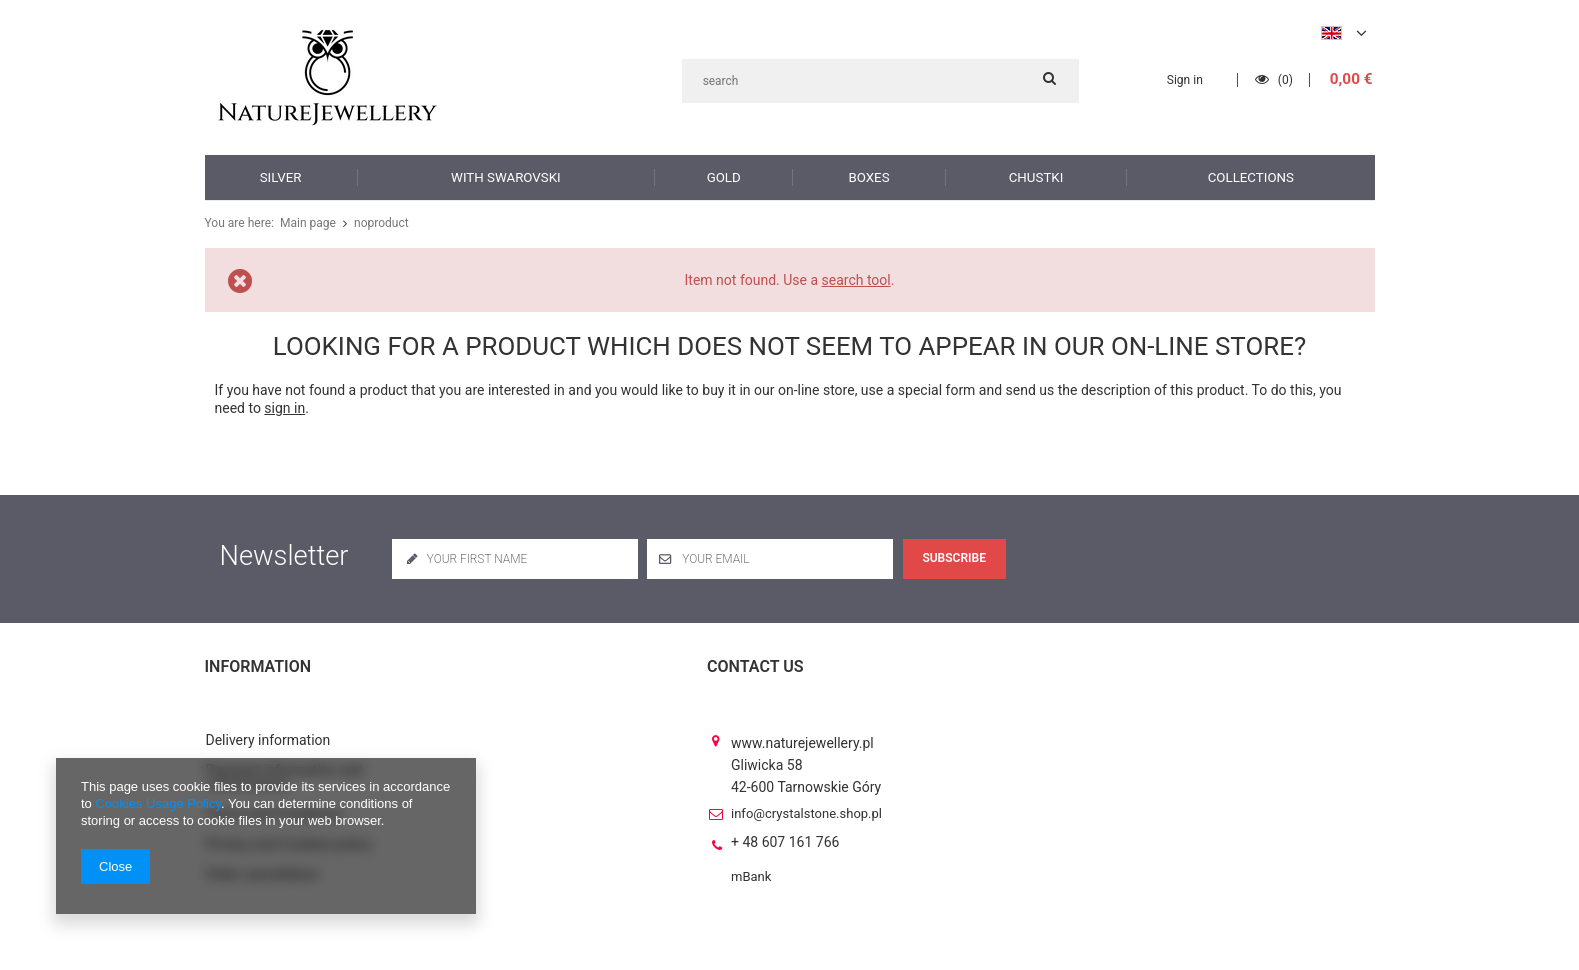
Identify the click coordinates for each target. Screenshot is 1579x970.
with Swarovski (505, 176)
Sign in (1187, 80)
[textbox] (880, 81)
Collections (1251, 176)
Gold (723, 176)
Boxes (869, 176)
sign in (284, 408)
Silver (280, 176)
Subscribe (954, 558)
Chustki (1036, 176)
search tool (856, 280)
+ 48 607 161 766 (785, 824)
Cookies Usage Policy (157, 803)
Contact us (755, 666)
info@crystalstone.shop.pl (806, 796)
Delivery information (268, 723)
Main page (306, 223)
